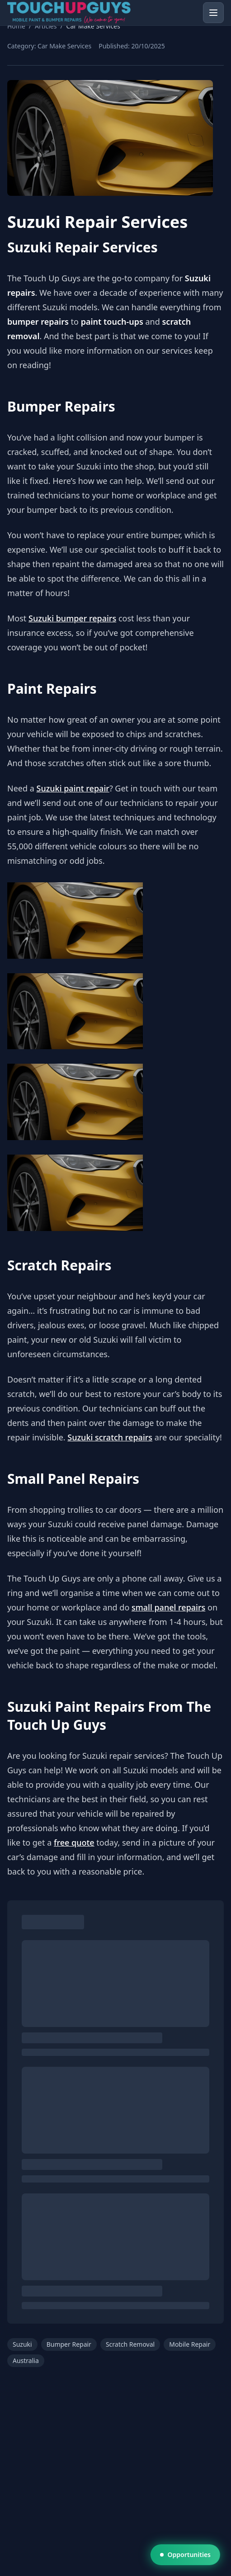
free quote (74, 1842)
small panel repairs (168, 1607)
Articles (46, 26)
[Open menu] (213, 12)
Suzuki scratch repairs (109, 1437)
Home (16, 26)
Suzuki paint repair (73, 788)
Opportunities (185, 2554)
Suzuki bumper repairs (72, 618)
